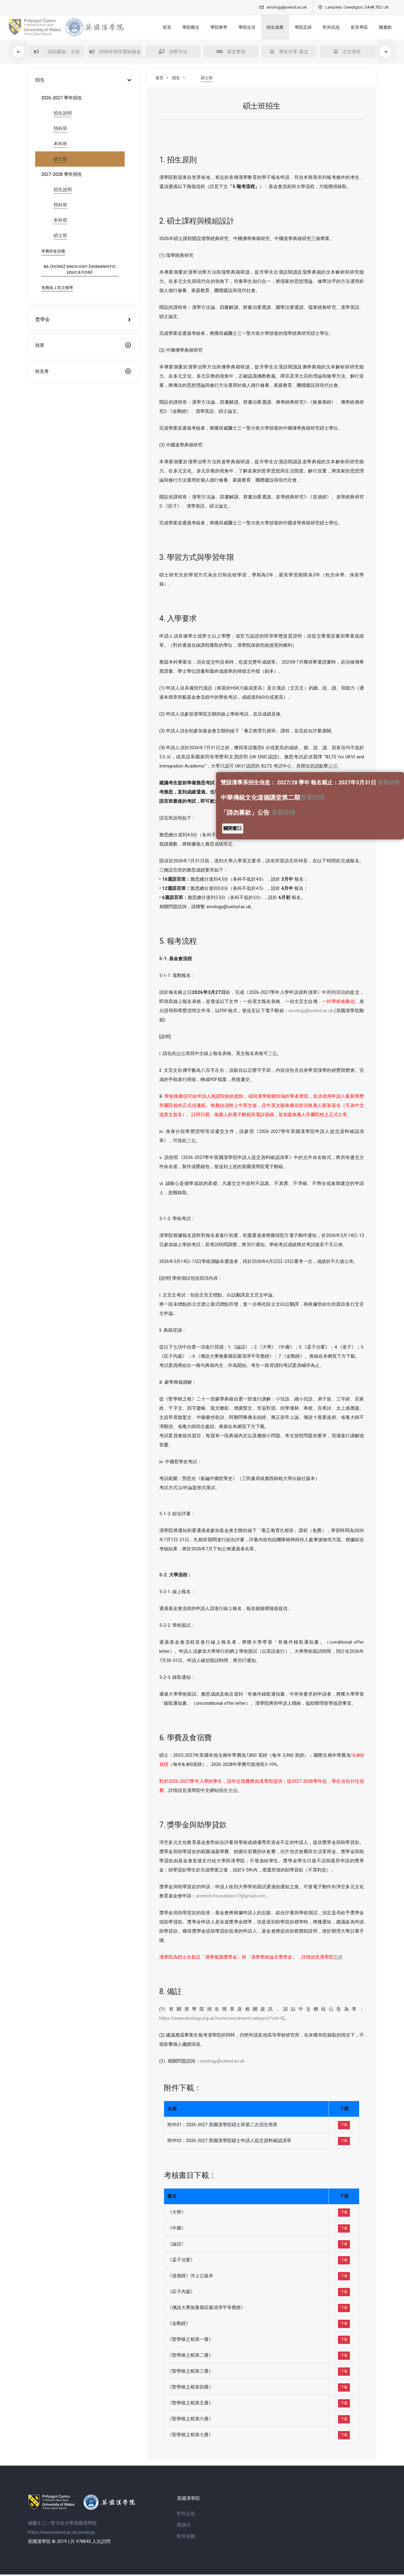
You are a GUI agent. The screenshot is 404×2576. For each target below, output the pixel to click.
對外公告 (186, 2515)
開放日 (184, 2526)
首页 (160, 78)
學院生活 (238, 27)
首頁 (158, 27)
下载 (344, 2122)
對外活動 (186, 2538)
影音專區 (350, 27)
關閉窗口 (232, 828)
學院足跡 (294, 27)
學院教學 (210, 27)
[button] (396, 52)
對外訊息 (322, 27)
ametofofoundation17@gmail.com (231, 1893)
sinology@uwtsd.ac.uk (310, 1008)
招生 (176, 78)
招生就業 (266, 27)
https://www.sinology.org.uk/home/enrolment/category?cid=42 (222, 2016)
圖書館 (376, 27)
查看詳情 (388, 782)
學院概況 (182, 27)
